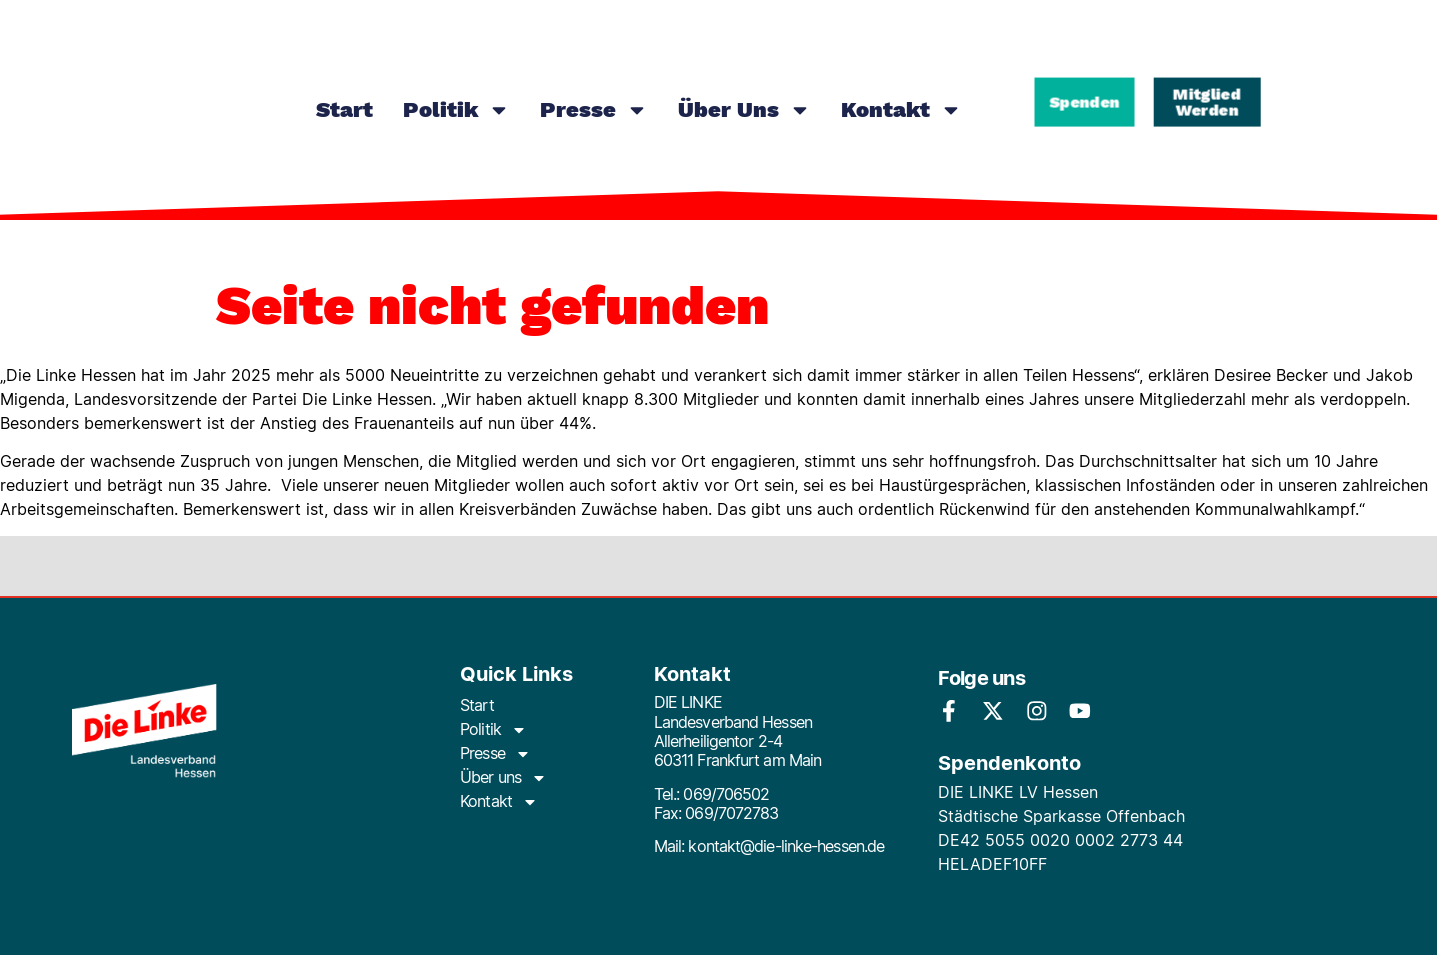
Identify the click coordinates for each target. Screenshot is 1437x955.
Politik (456, 110)
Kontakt (901, 110)
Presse (594, 110)
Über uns (744, 110)
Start (344, 109)
